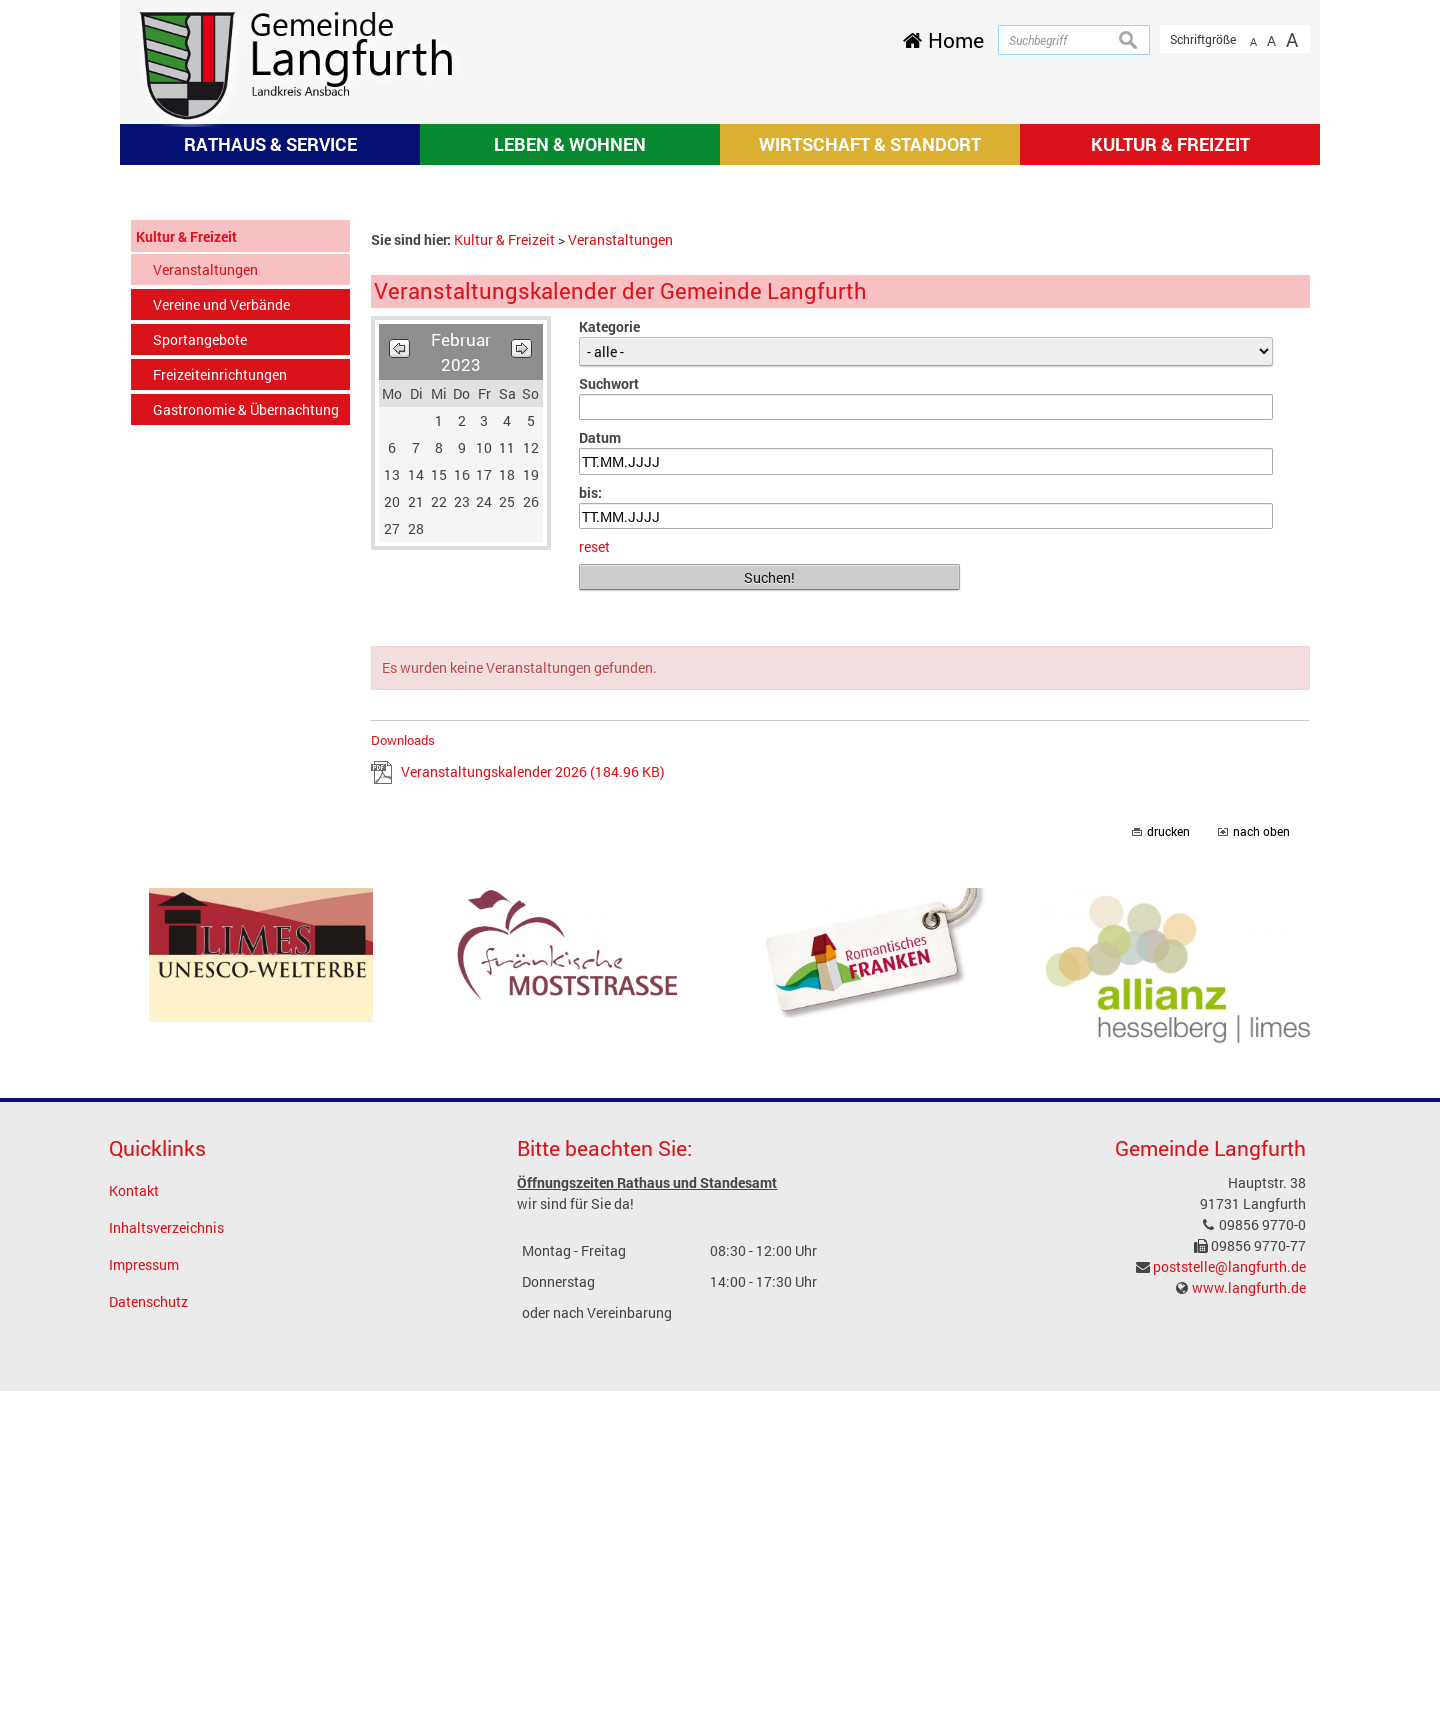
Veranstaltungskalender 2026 (533, 1096)
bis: (590, 817)
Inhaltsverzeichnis (166, 1552)
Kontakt (134, 1515)
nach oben (1261, 1156)
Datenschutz (148, 1626)
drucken (1168, 1156)
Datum (600, 762)
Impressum (144, 1589)
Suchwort (609, 708)
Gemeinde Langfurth (1210, 1473)
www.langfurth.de (1249, 1612)
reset (594, 871)
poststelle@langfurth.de (1229, 1591)
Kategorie (609, 651)
